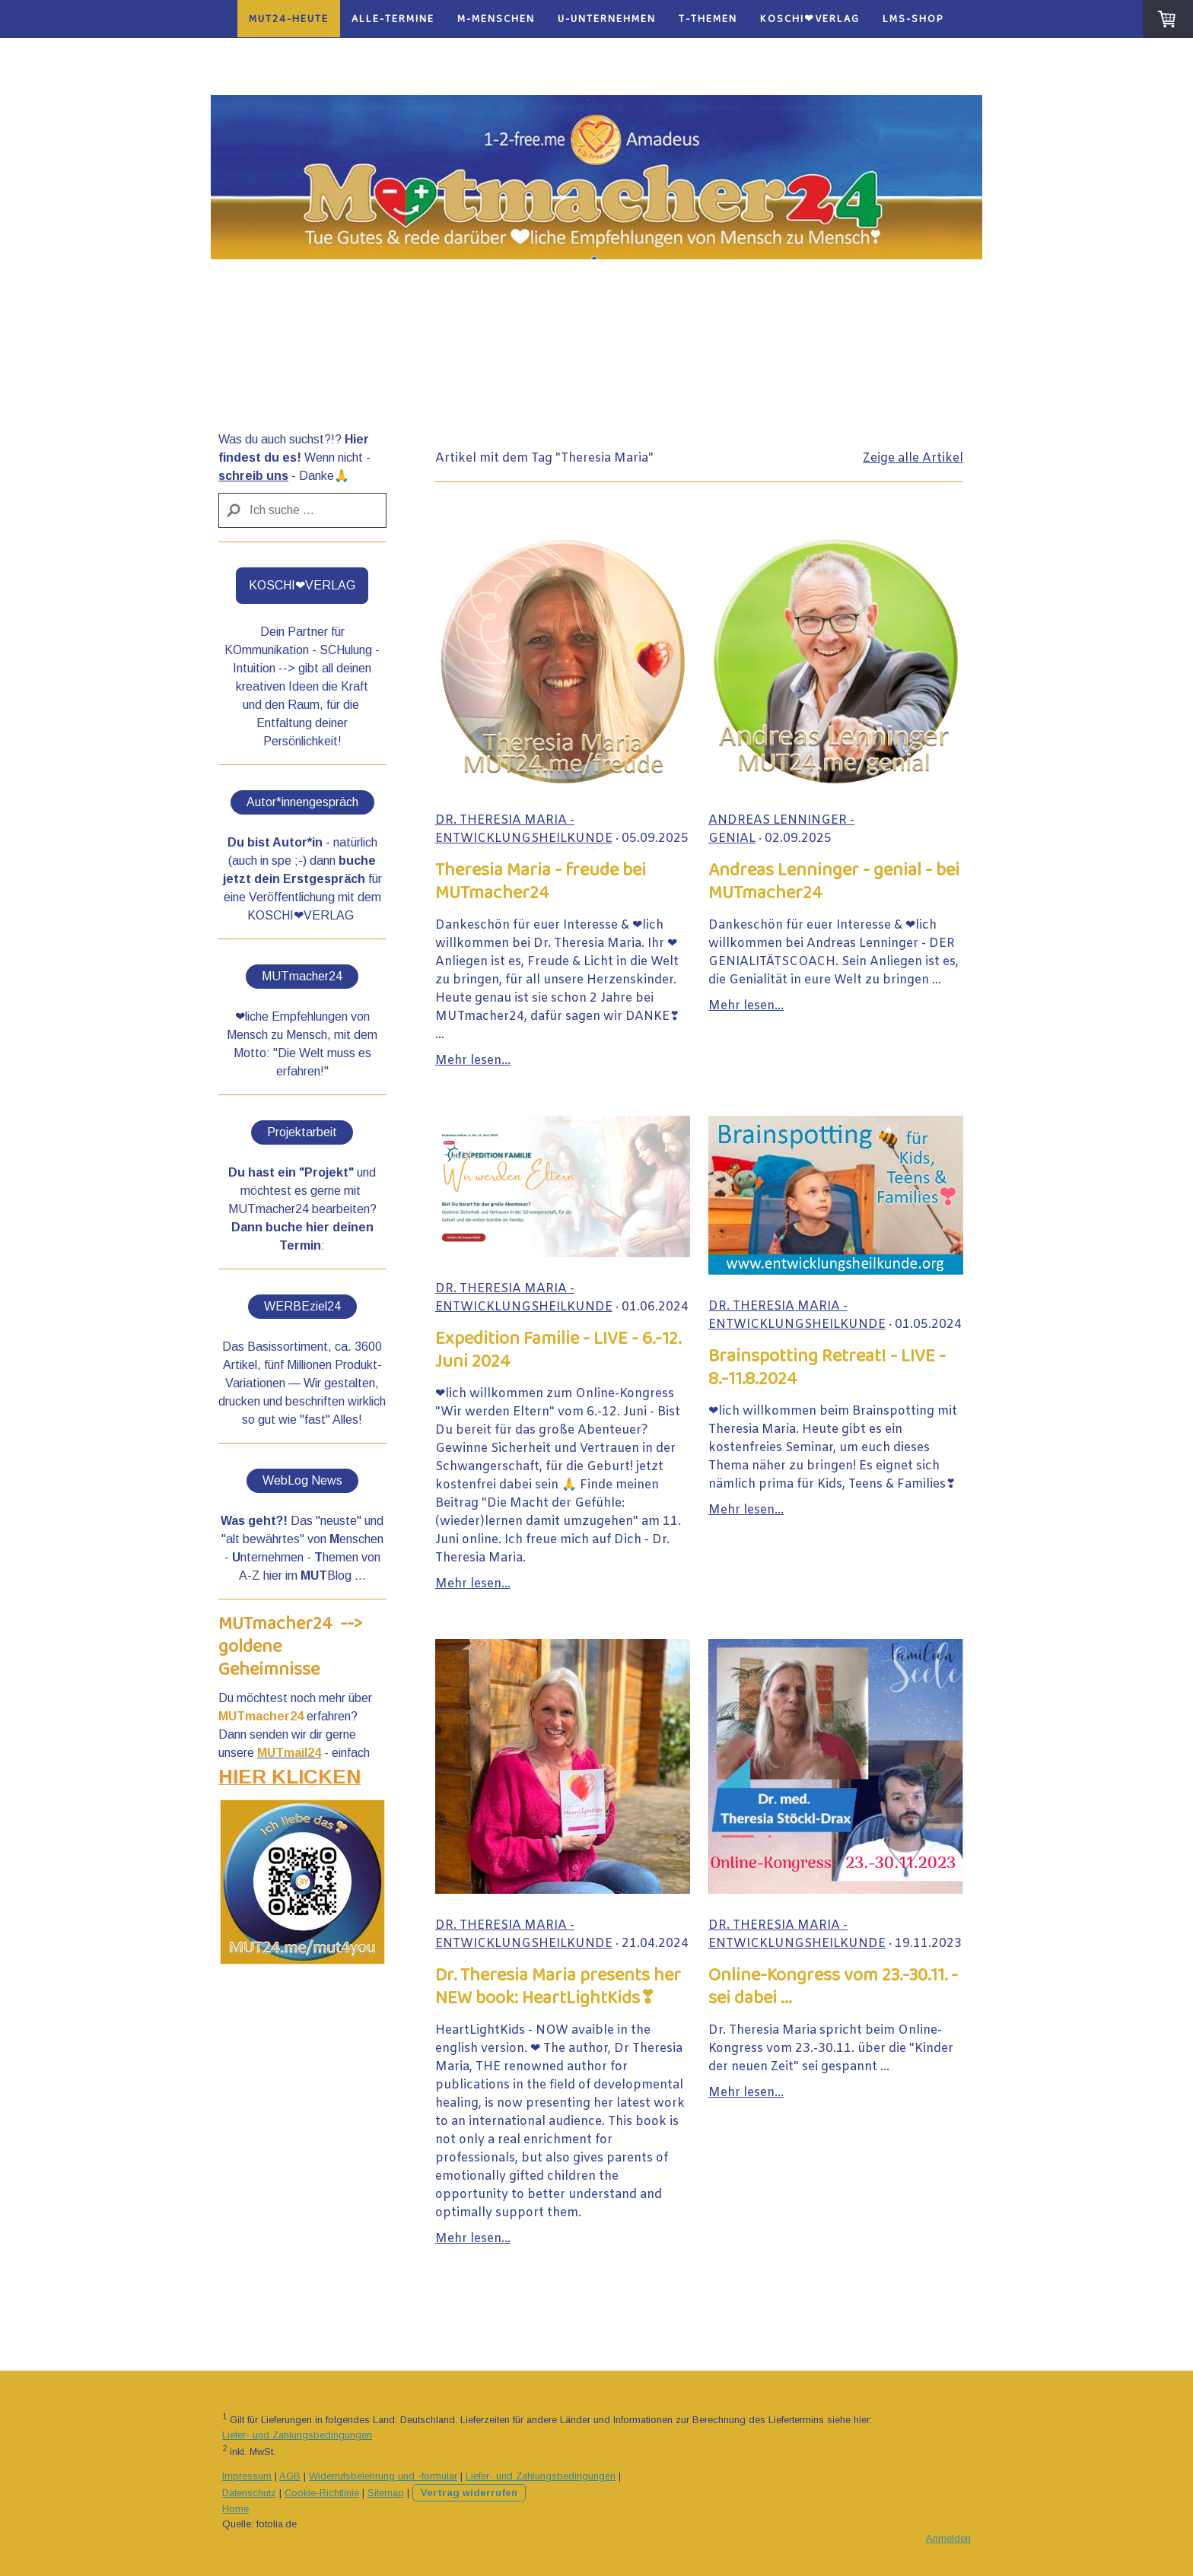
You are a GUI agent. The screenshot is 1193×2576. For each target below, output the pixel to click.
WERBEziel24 (302, 1306)
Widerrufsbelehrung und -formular (383, 2476)
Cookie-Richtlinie (322, 2492)
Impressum (247, 2476)
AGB (290, 2476)
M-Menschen (496, 19)
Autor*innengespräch (302, 802)
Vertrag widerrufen (469, 2492)
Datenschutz (249, 2492)
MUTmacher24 (302, 976)
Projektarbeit (302, 1132)
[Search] (302, 510)
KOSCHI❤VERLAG (810, 19)
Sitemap (385, 2492)
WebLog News (302, 1480)
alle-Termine (393, 19)
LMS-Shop (913, 19)
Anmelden (948, 2538)
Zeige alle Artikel (913, 458)
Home (235, 2508)
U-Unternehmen (607, 19)
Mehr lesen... (473, 1061)
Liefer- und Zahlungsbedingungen (297, 2435)
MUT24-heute (289, 19)
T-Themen (708, 19)
